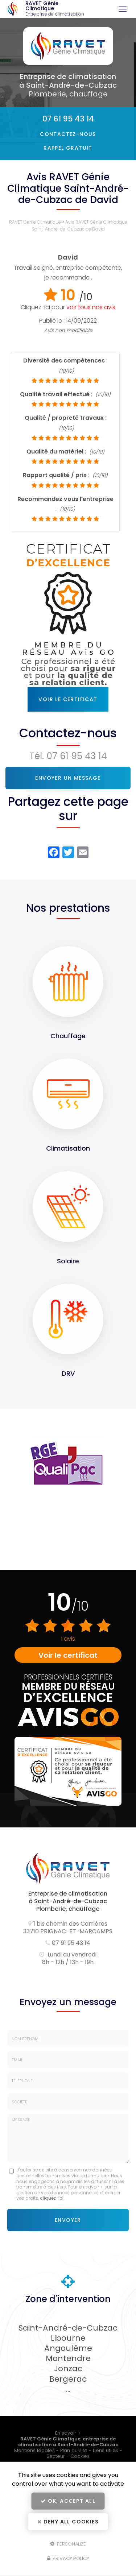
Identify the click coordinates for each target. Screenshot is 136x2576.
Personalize (68, 2543)
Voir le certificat (67, 699)
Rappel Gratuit (68, 148)
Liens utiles (105, 2450)
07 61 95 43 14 (68, 118)
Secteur (55, 2456)
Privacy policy (68, 2558)
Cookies (80, 2456)
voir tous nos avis (90, 307)
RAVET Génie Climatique (56, 9)
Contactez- (68, 134)
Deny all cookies (68, 2521)
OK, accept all (68, 2501)
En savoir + (68, 2433)
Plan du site (73, 2450)
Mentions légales (34, 2450)
